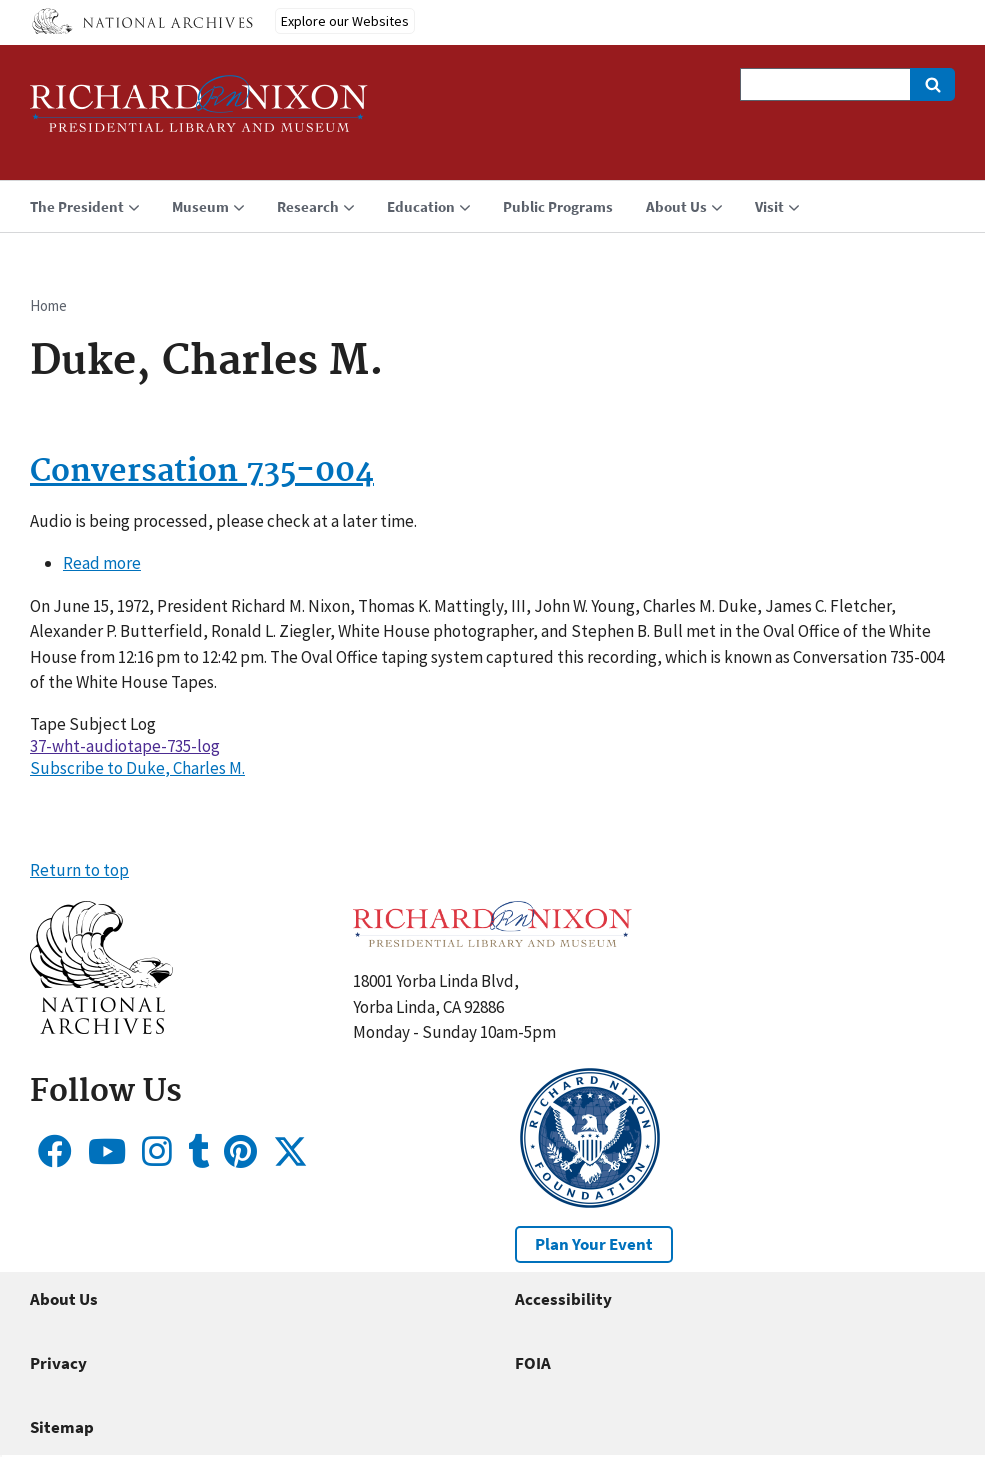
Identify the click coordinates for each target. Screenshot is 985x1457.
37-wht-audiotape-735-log (125, 746)
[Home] (199, 112)
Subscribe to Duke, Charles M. (137, 768)
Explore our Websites (345, 21)
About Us (64, 1299)
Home (48, 305)
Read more (102, 563)
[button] (101, 1028)
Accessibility (563, 1299)
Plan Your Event (594, 1244)
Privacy (58, 1363)
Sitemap (62, 1427)
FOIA (533, 1363)
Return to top (79, 870)
